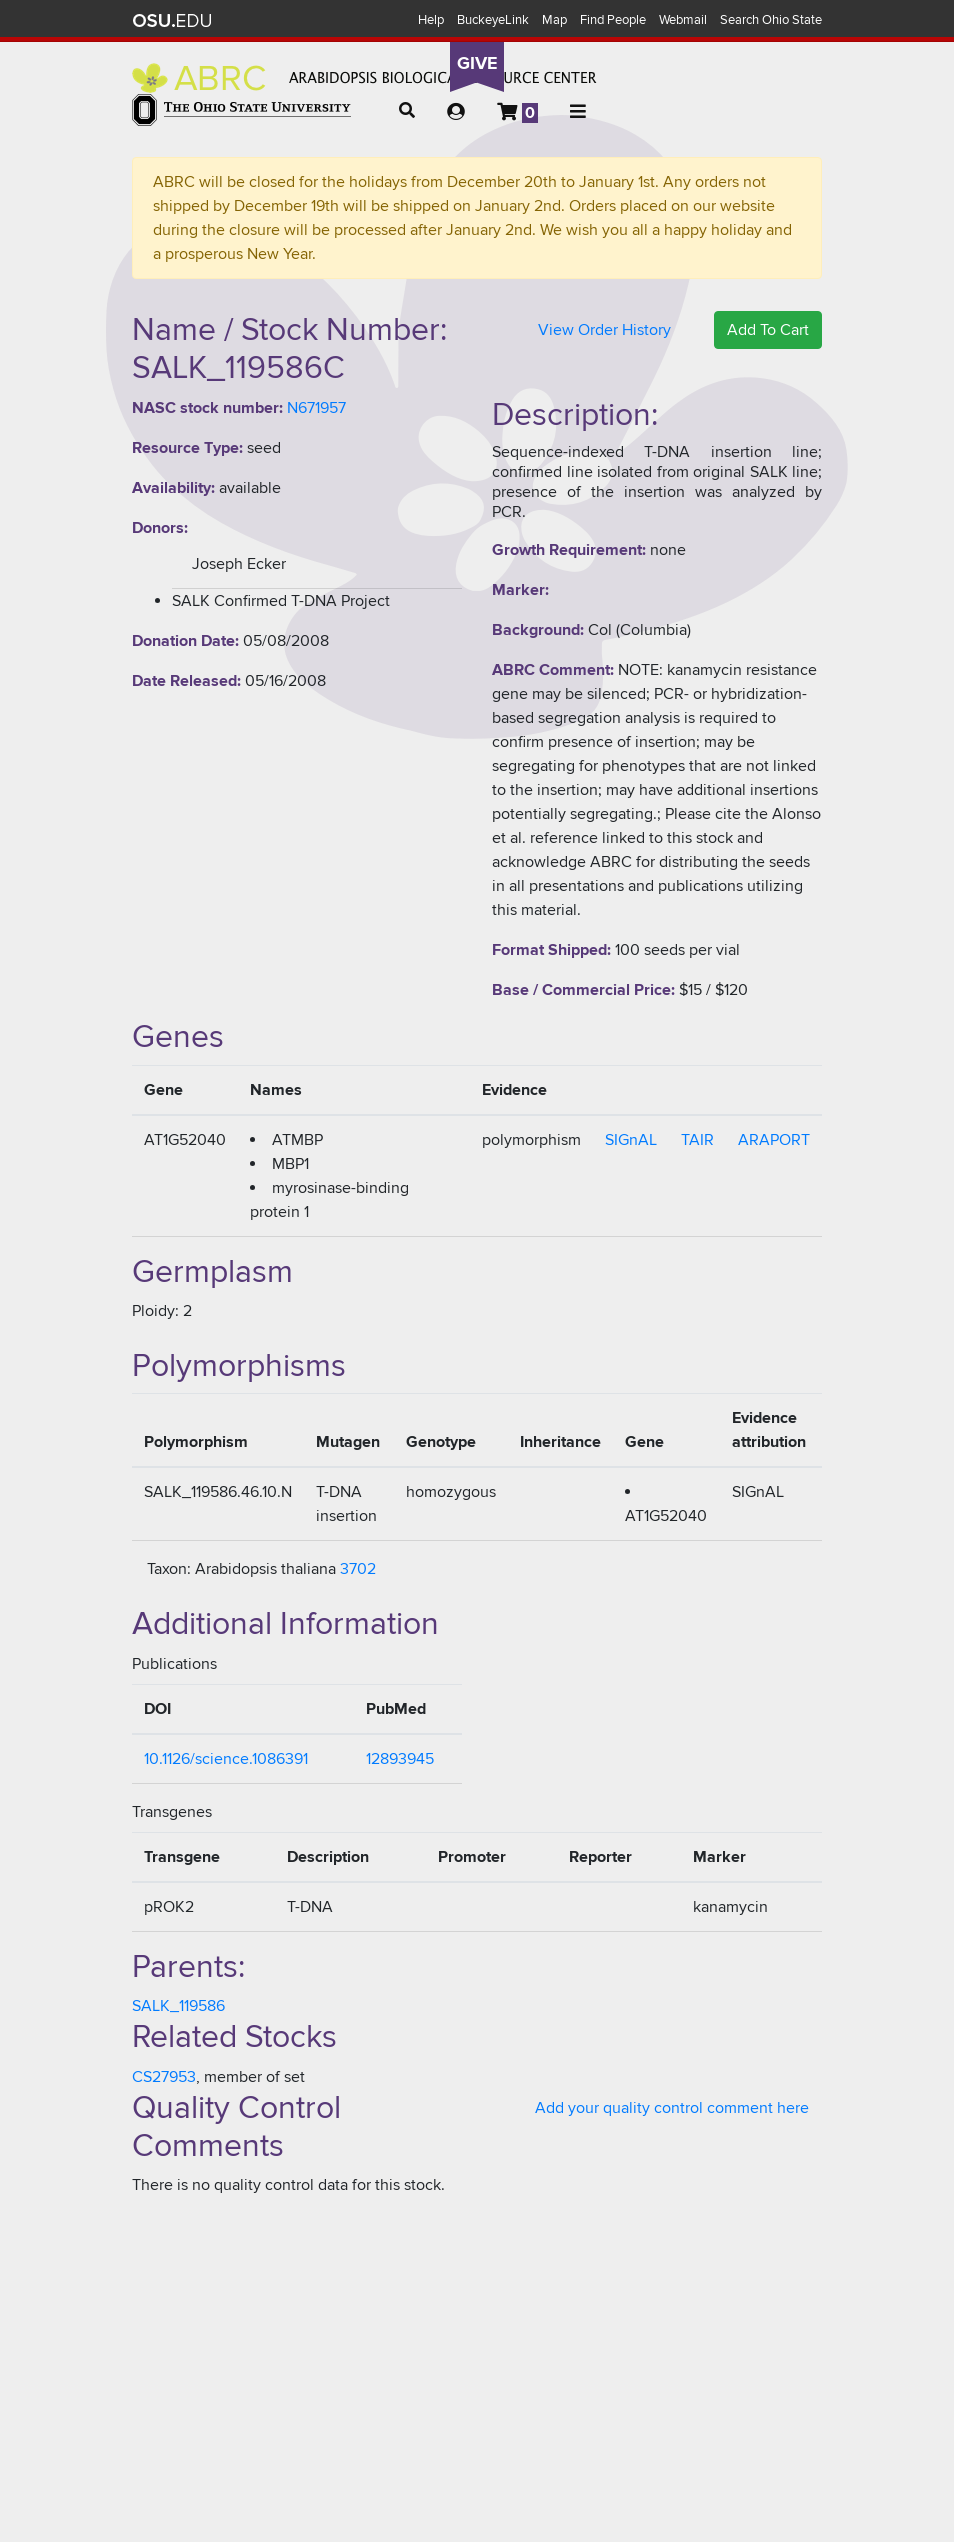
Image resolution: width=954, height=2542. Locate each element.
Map (554, 20)
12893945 (400, 1759)
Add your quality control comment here (672, 2108)
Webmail (683, 20)
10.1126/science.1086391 (226, 1759)
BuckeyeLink (493, 20)
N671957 (316, 408)
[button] (407, 111)
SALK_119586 (178, 2006)
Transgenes (172, 1812)
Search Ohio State (771, 20)
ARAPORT (774, 1140)
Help (431, 20)
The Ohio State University (172, 21)
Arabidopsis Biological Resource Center (364, 78)
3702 (358, 1569)
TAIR (697, 1140)
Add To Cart (768, 330)
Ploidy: (155, 1311)
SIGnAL (631, 1140)
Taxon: (169, 1569)
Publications (174, 1664)
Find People (613, 20)
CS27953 (164, 2077)
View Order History (604, 330)
